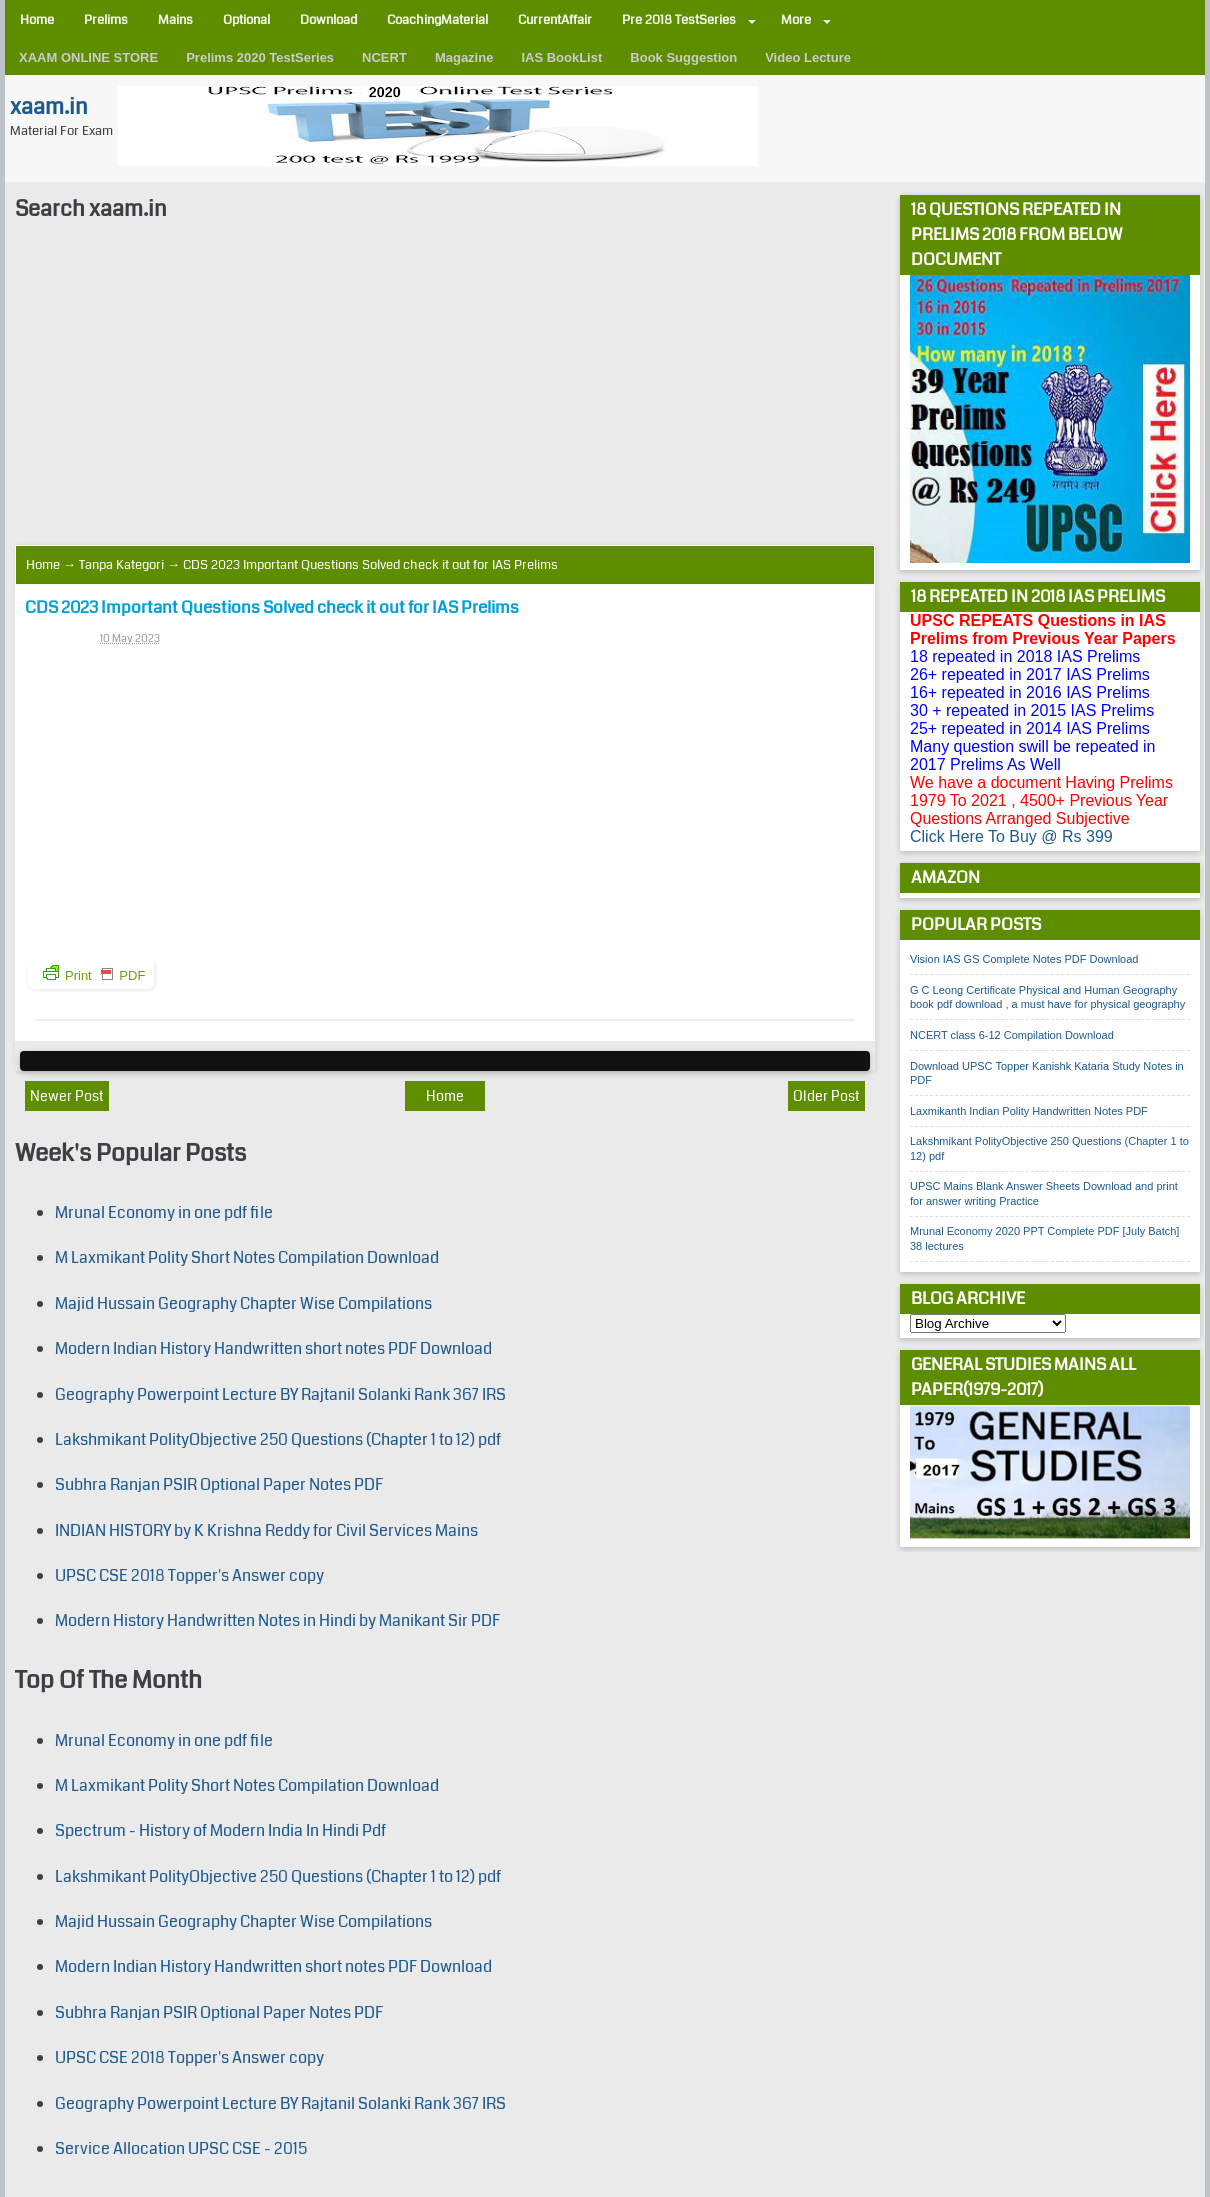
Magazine (464, 57)
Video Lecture (808, 57)
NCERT (384, 57)
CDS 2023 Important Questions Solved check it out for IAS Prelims (272, 607)
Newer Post (67, 1096)
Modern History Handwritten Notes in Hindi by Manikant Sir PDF (277, 1620)
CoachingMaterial (437, 20)
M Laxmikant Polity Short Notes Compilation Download (247, 1257)
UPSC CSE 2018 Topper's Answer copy (189, 1575)
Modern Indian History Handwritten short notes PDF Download (273, 1348)
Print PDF (94, 974)
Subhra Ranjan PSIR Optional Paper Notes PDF (219, 1484)
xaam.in (49, 106)
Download (328, 20)
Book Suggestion (683, 57)
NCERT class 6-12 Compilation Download (1012, 1035)
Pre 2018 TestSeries (679, 20)
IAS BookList (561, 57)
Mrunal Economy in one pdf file (164, 1212)
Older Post (826, 1096)
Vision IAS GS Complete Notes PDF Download (1024, 959)
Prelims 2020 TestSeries (260, 57)
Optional (246, 20)
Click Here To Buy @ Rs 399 (1011, 836)
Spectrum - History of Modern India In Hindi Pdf (220, 1830)
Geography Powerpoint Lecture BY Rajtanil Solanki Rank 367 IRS (280, 1394)
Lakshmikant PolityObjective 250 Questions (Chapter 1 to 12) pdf (278, 1439)
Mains (175, 20)
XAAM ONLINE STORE (88, 57)
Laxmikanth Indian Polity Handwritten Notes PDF (1029, 1111)
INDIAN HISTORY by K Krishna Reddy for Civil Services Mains (266, 1530)
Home (37, 20)
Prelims (106, 20)
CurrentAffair (555, 20)
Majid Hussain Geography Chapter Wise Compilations (243, 1303)
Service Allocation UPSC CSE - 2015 (181, 2148)
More (796, 20)
